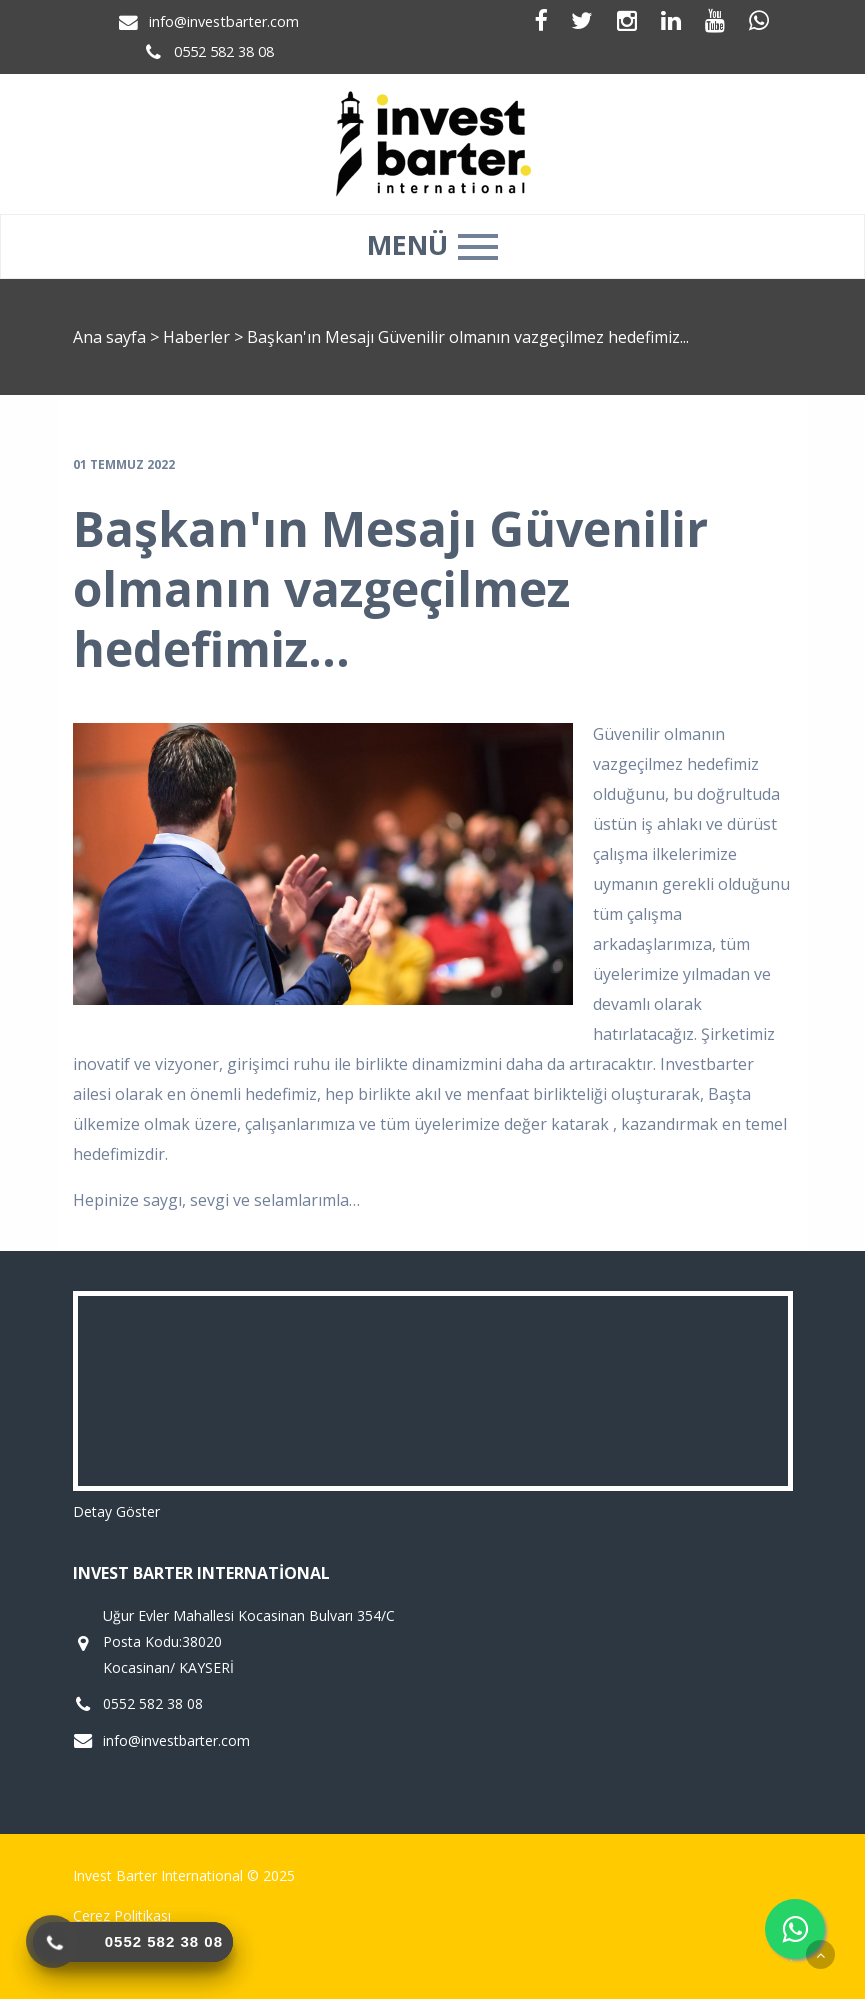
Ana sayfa (109, 337)
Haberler (196, 337)
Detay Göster (116, 1511)
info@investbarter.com (224, 21)
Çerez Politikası (122, 1915)
